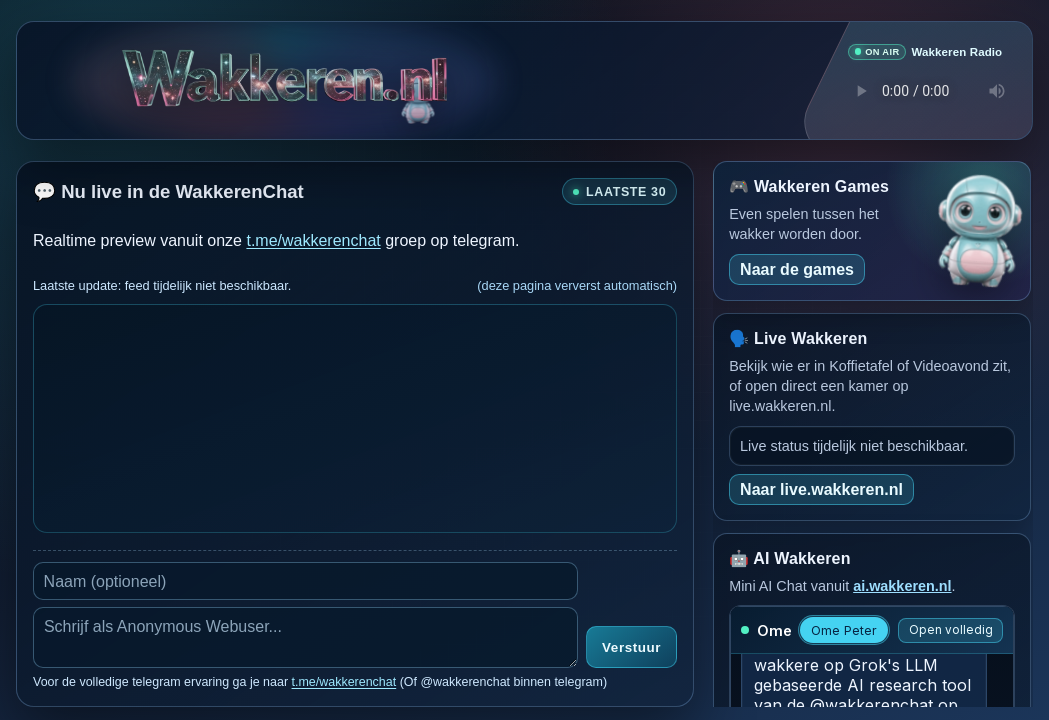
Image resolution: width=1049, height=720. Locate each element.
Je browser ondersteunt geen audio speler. (925, 90)
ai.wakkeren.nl (902, 585)
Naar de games (797, 268)
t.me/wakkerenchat (313, 239)
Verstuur (631, 647)
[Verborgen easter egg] (418, 86)
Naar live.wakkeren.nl (821, 488)
